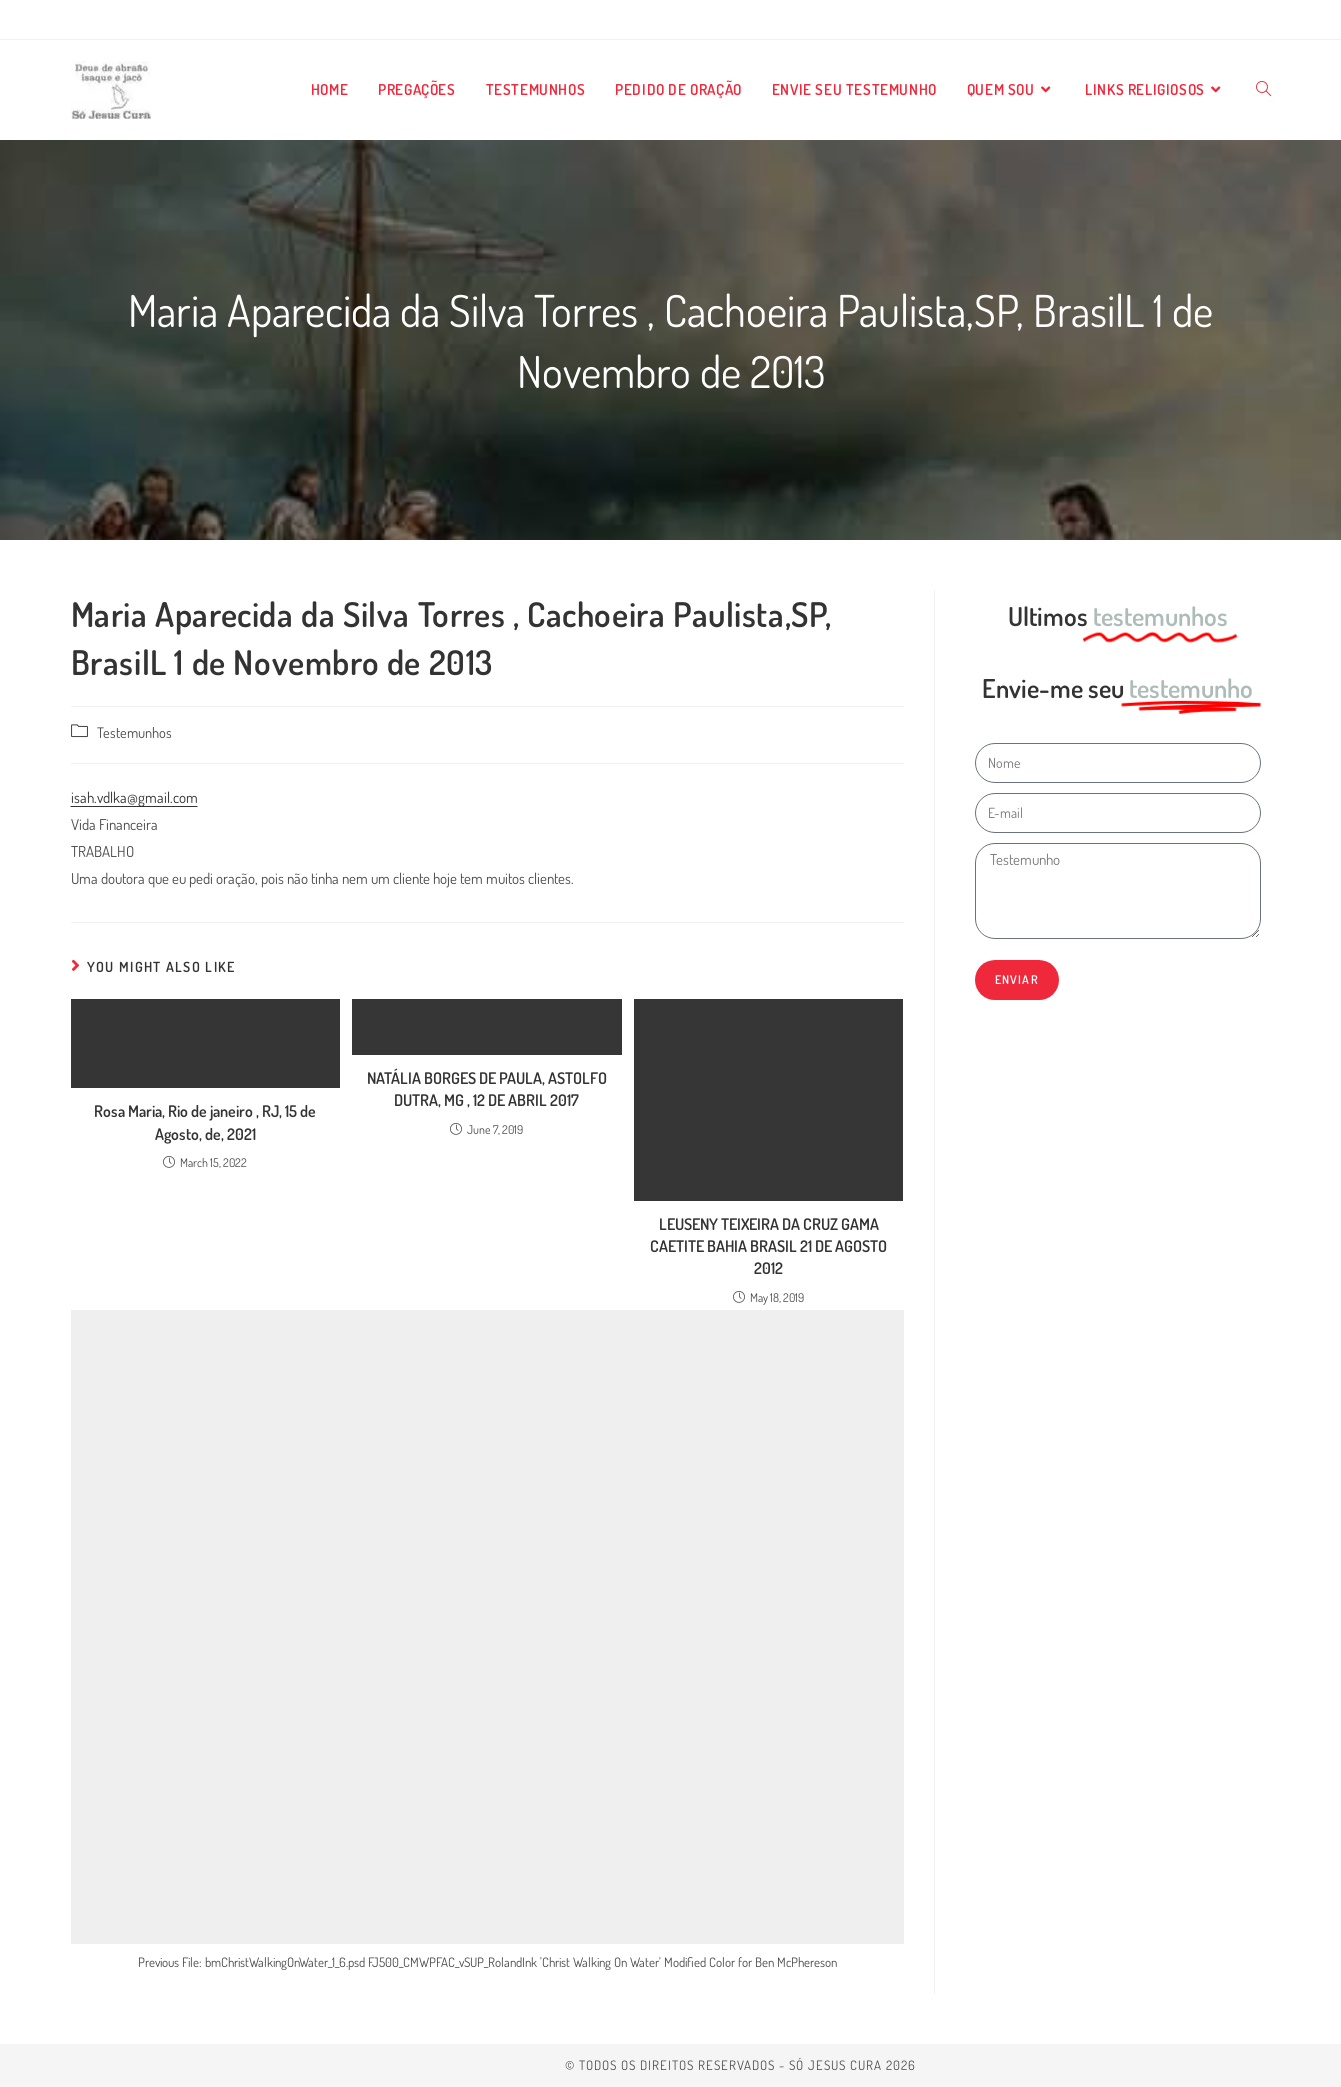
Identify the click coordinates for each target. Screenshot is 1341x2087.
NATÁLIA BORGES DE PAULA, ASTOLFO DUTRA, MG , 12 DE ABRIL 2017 (487, 1089)
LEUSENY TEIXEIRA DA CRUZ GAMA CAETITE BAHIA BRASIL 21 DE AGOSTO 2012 (768, 1246)
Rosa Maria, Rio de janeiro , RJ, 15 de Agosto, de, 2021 (205, 1122)
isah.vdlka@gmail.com (134, 797)
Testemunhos (134, 732)
